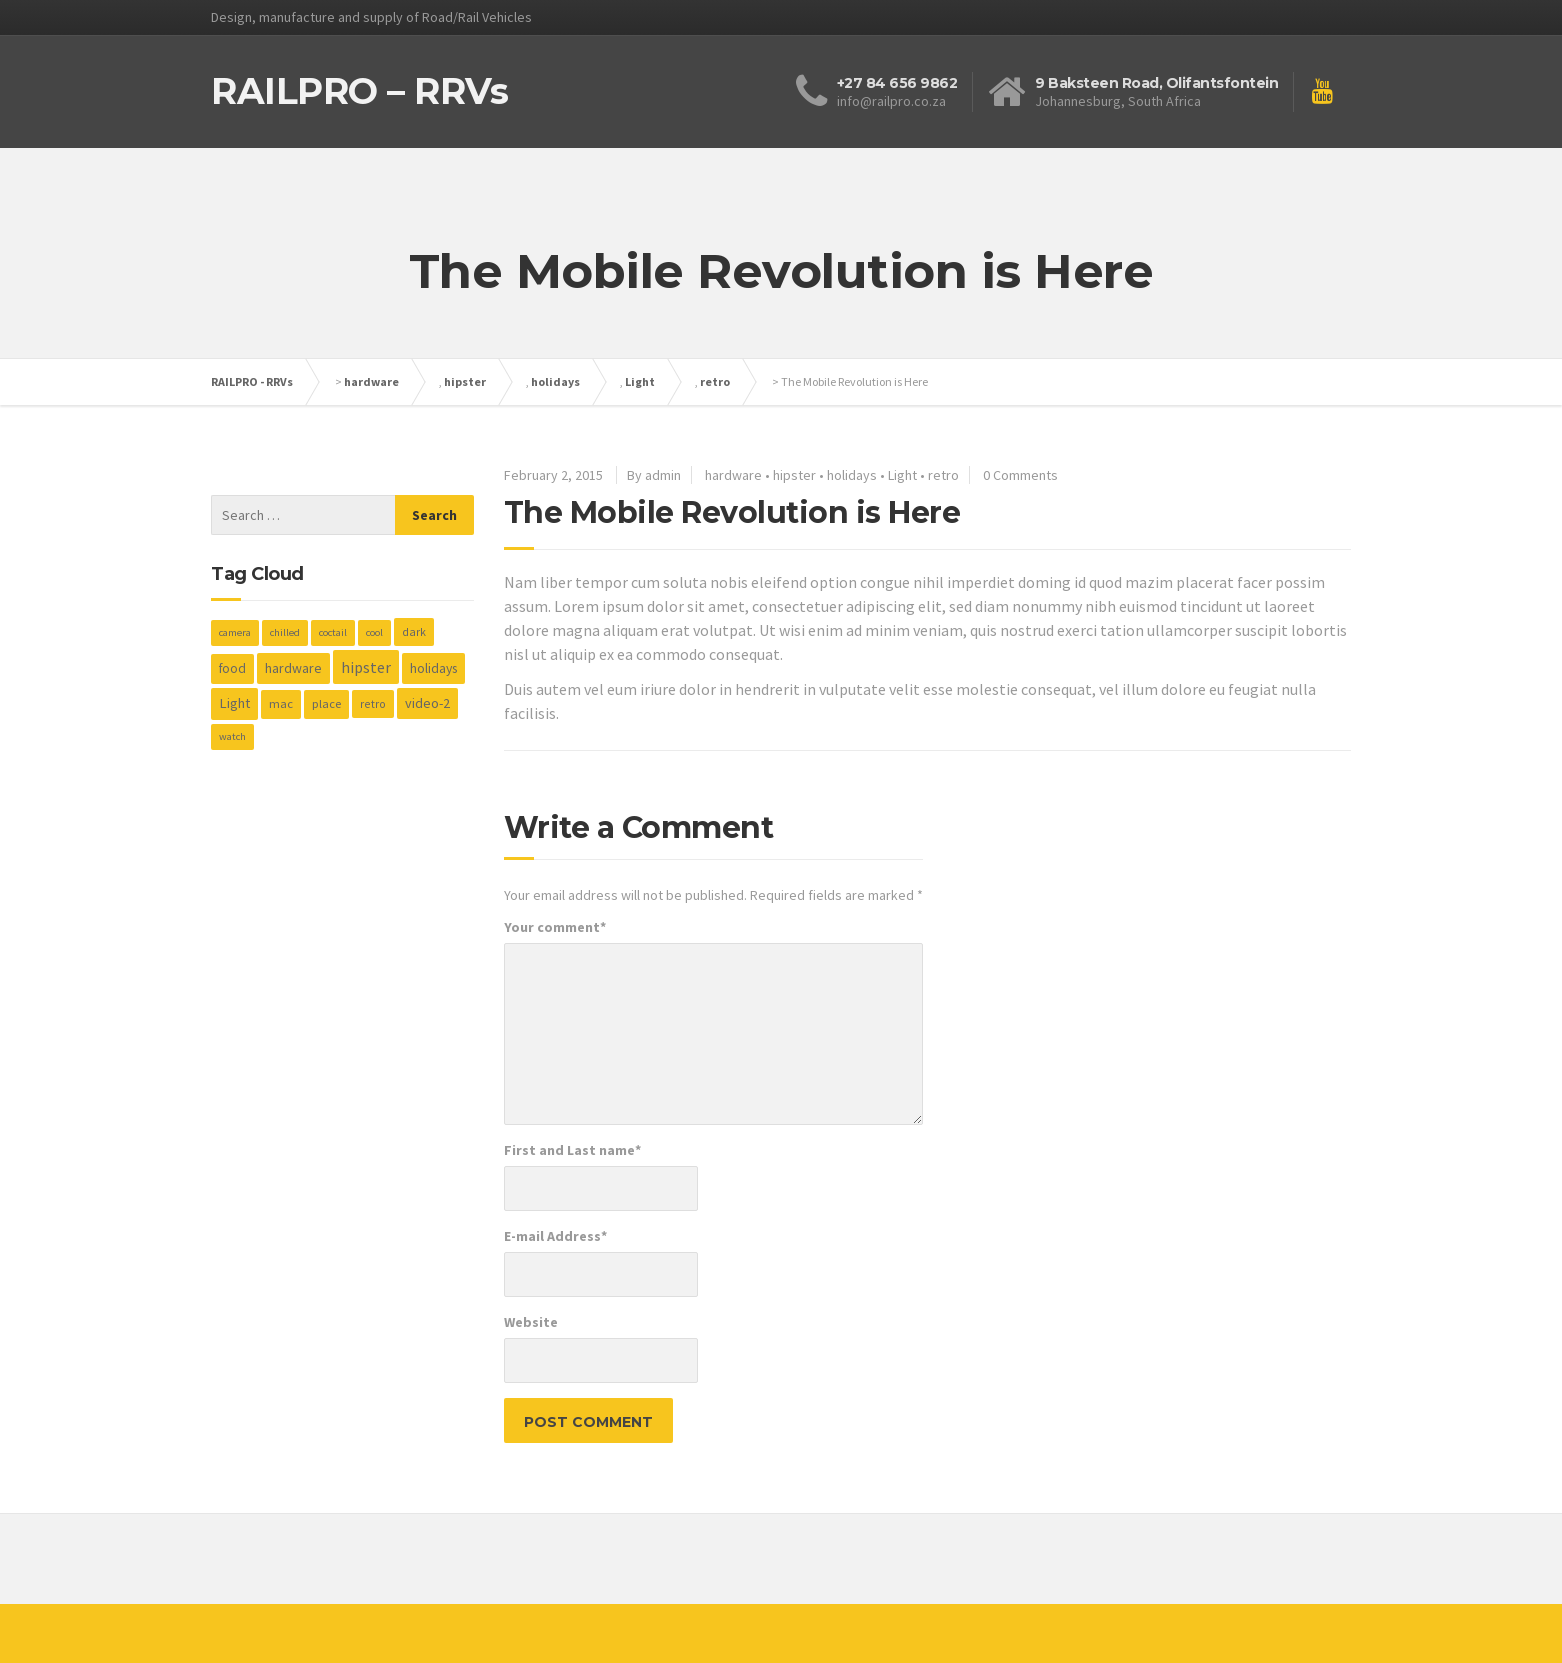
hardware (371, 381)
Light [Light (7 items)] (234, 703)
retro (715, 381)
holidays (555, 381)
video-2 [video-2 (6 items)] (427, 703)
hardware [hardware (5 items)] (293, 668)
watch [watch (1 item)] (232, 736)
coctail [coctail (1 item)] (333, 632)
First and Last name (572, 1150)
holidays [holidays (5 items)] (433, 668)
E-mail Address (555, 1236)
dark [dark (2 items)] (414, 631)
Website (531, 1322)
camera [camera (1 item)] (235, 632)
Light (640, 381)
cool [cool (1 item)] (374, 632)
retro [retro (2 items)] (373, 703)
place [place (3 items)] (326, 703)
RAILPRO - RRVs (252, 381)
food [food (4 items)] (232, 668)
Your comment (555, 927)
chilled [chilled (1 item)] (285, 632)
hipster (465, 381)
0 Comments (1020, 475)
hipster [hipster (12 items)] (366, 667)
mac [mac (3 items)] (281, 703)
